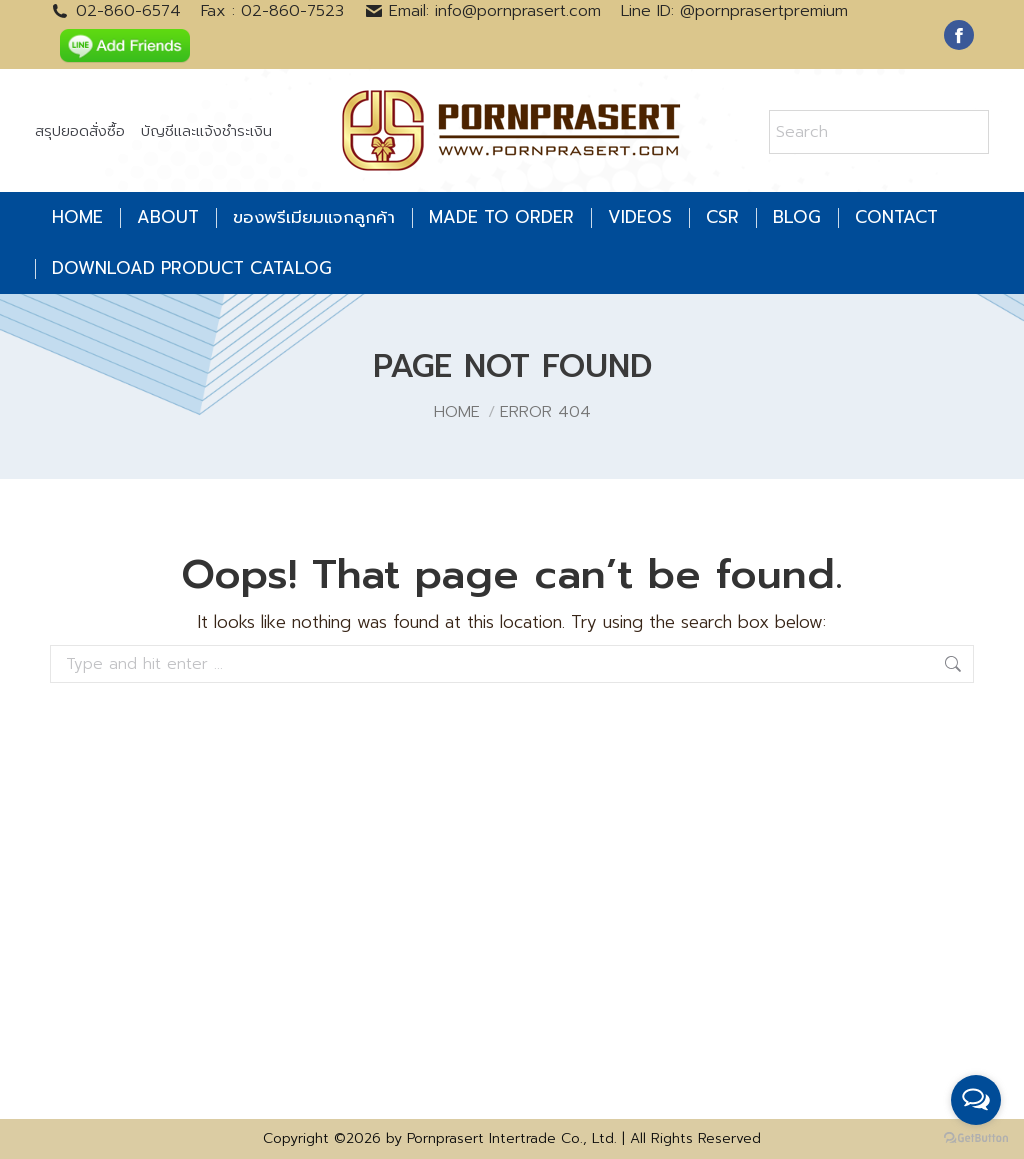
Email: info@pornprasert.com (483, 11)
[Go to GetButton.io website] (976, 1138)
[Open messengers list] (976, 1100)
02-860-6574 (115, 11)
